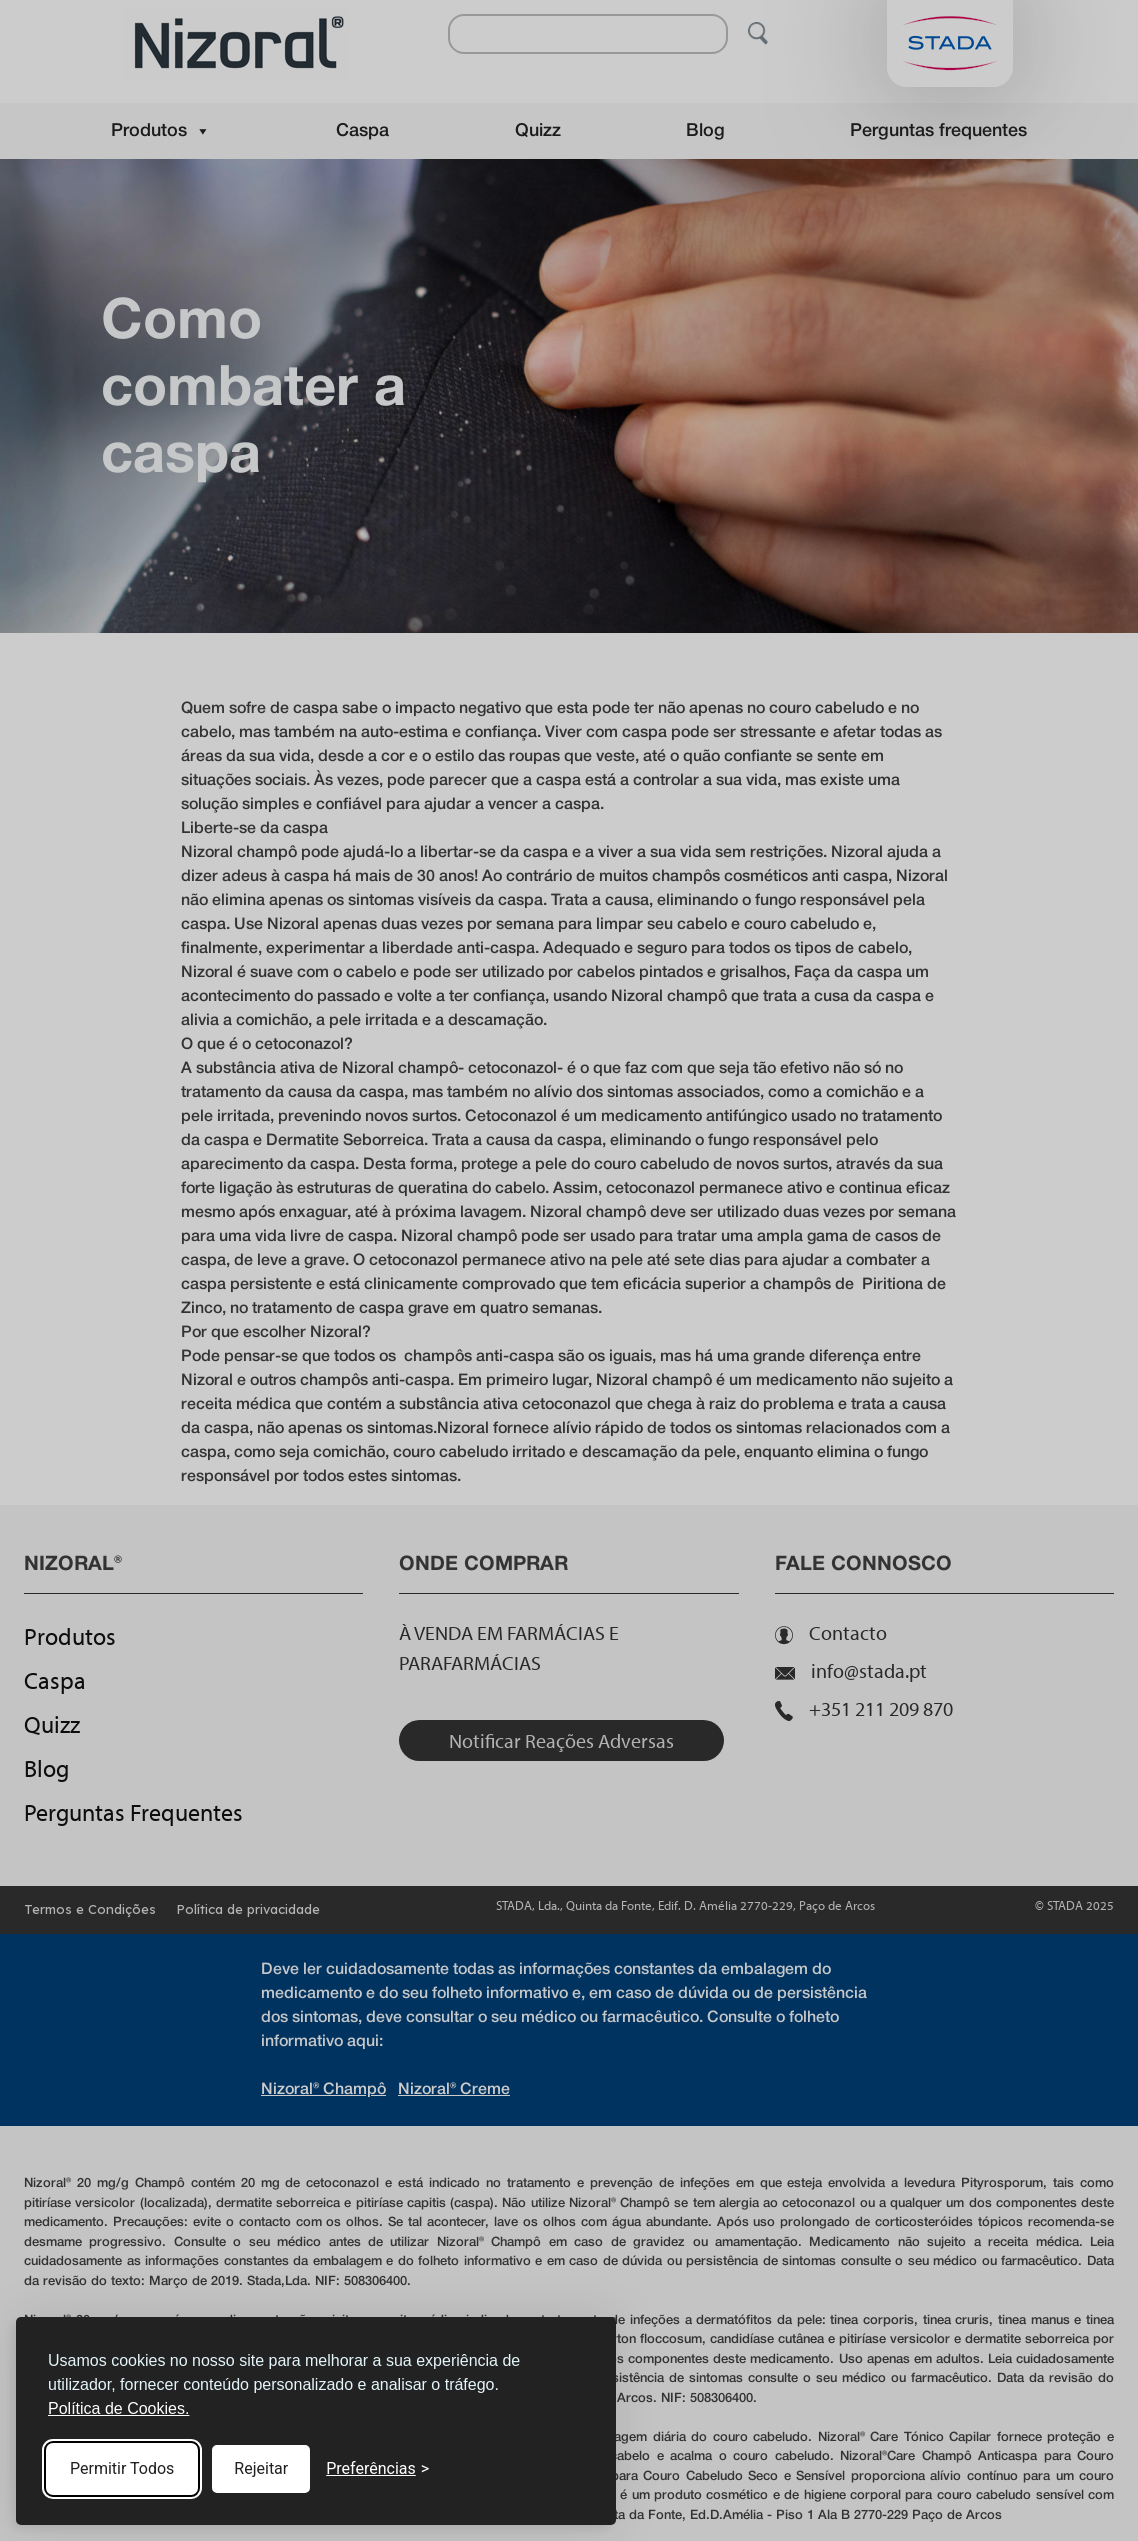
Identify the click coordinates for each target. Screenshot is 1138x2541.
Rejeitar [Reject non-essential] (261, 2468)
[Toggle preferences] (377, 2469)
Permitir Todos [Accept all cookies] (122, 2468)
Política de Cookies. (118, 2408)
